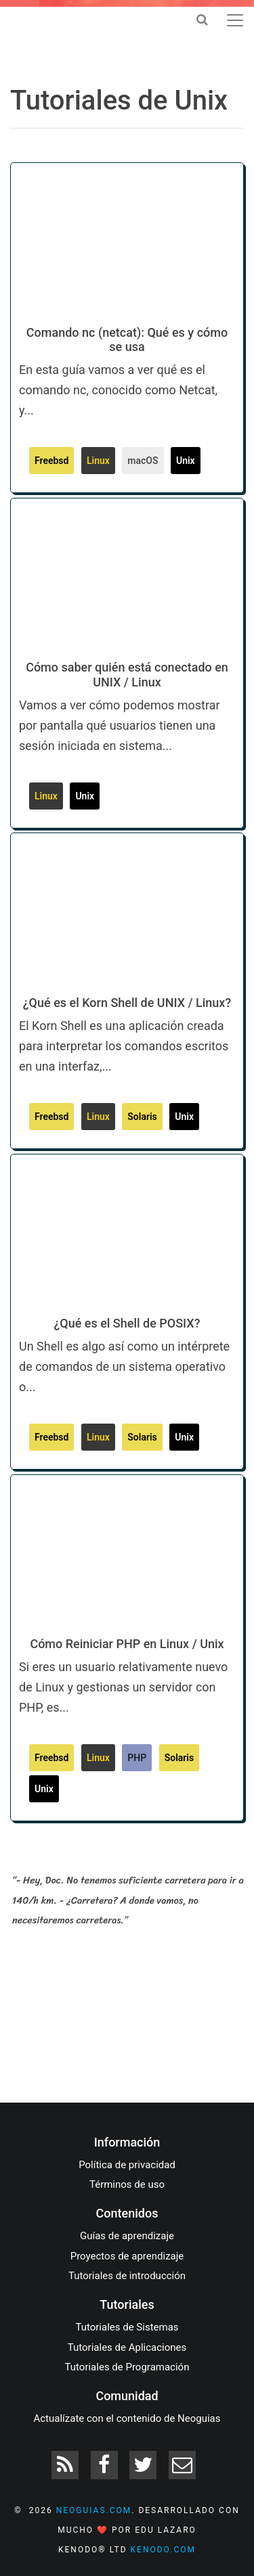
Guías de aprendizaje (127, 2236)
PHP (136, 1757)
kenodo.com (163, 2549)
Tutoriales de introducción (127, 2276)
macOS (142, 460)
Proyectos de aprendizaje (127, 2256)
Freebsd (51, 460)
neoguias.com (94, 2510)
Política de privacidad (127, 2165)
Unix (185, 460)
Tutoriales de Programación (127, 2367)
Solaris (142, 1116)
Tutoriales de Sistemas (126, 2327)
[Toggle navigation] (235, 20)
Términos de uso (127, 2184)
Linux (98, 460)
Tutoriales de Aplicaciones (127, 2347)
